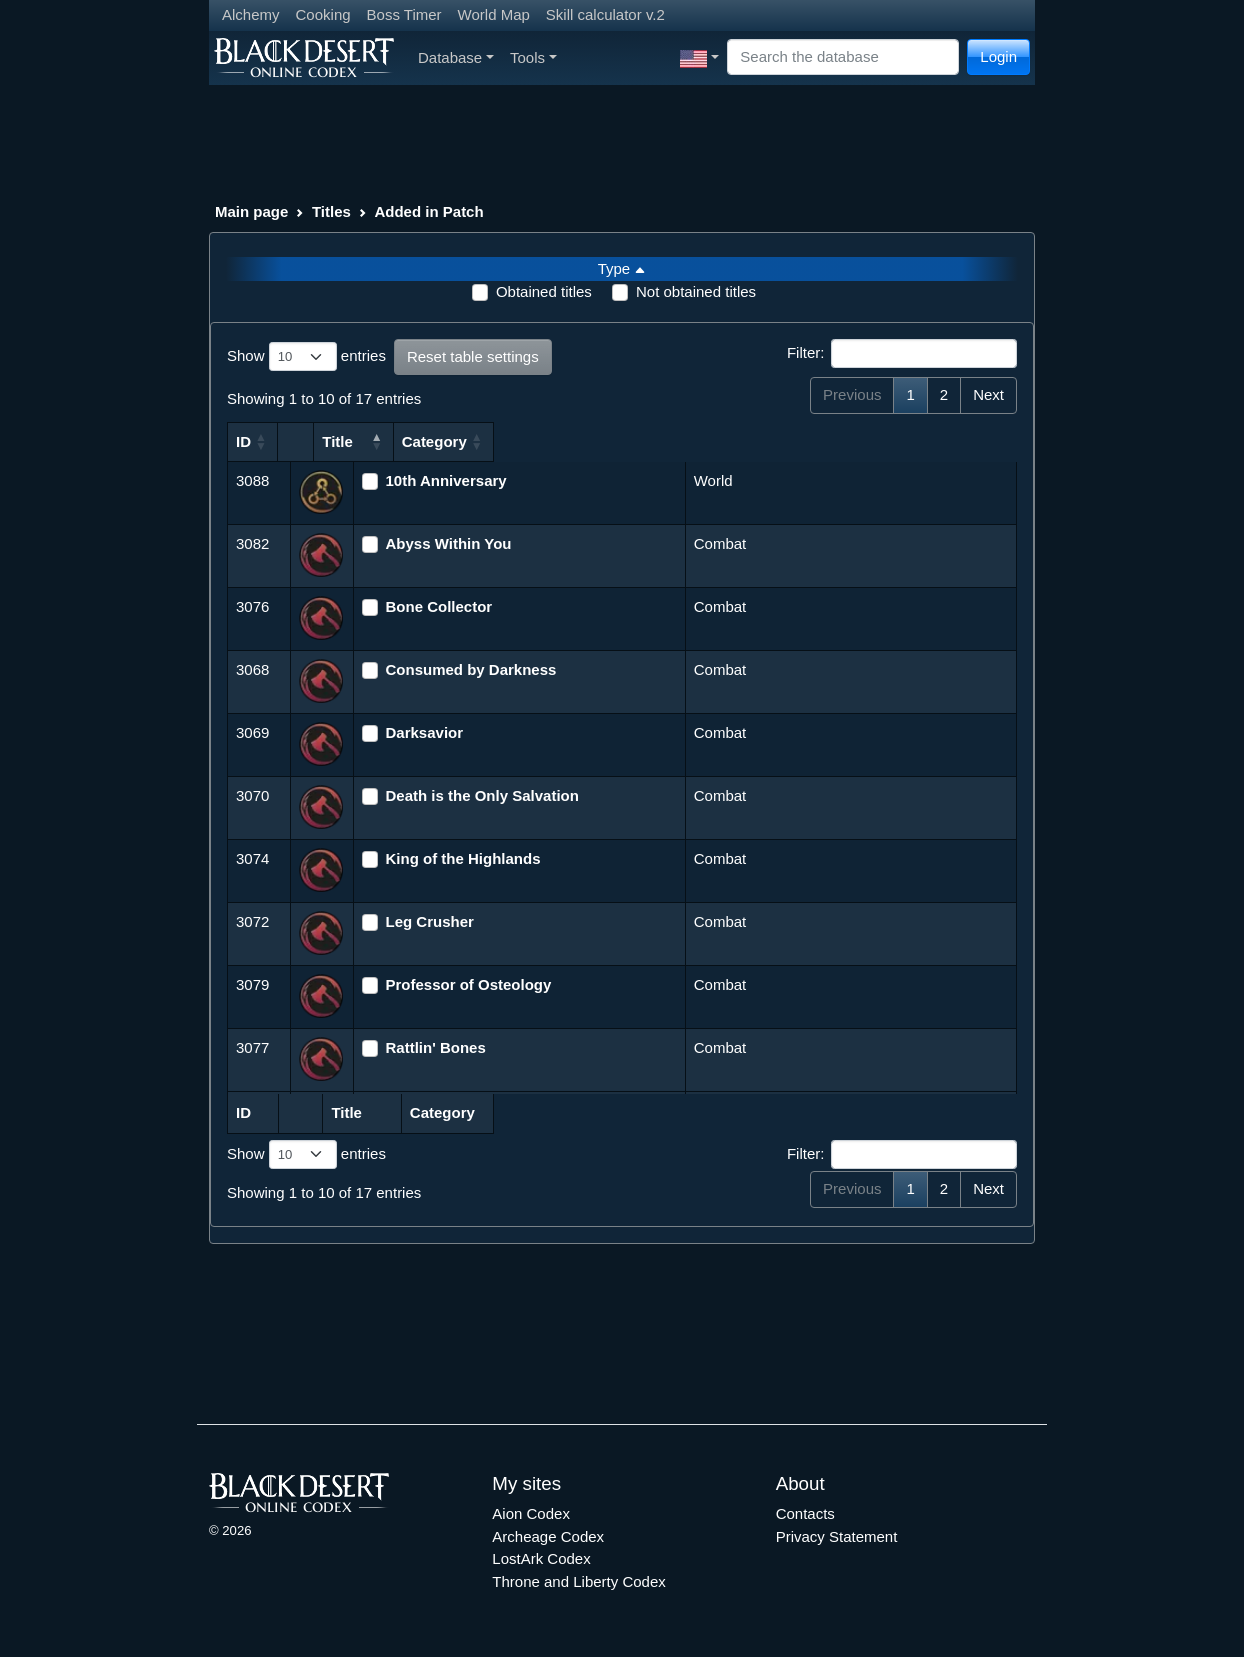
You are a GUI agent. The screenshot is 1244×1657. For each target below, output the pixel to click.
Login (998, 56)
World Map (494, 14)
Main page (251, 211)
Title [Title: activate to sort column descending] (381, 441)
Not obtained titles (696, 291)
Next (988, 394)
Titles (331, 211)
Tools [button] (533, 57)
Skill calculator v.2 (605, 14)
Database (456, 57)
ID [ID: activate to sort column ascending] (243, 441)
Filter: (902, 354)
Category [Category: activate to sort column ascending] (728, 441)
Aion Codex (531, 1513)
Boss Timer (404, 14)
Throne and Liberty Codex (578, 1581)
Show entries (306, 357)
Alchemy (251, 14)
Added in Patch (428, 211)
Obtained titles (544, 291)
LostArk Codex (541, 1558)
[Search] (843, 57)
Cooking (323, 14)
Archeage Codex (548, 1536)
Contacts (805, 1513)
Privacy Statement (837, 1536)
